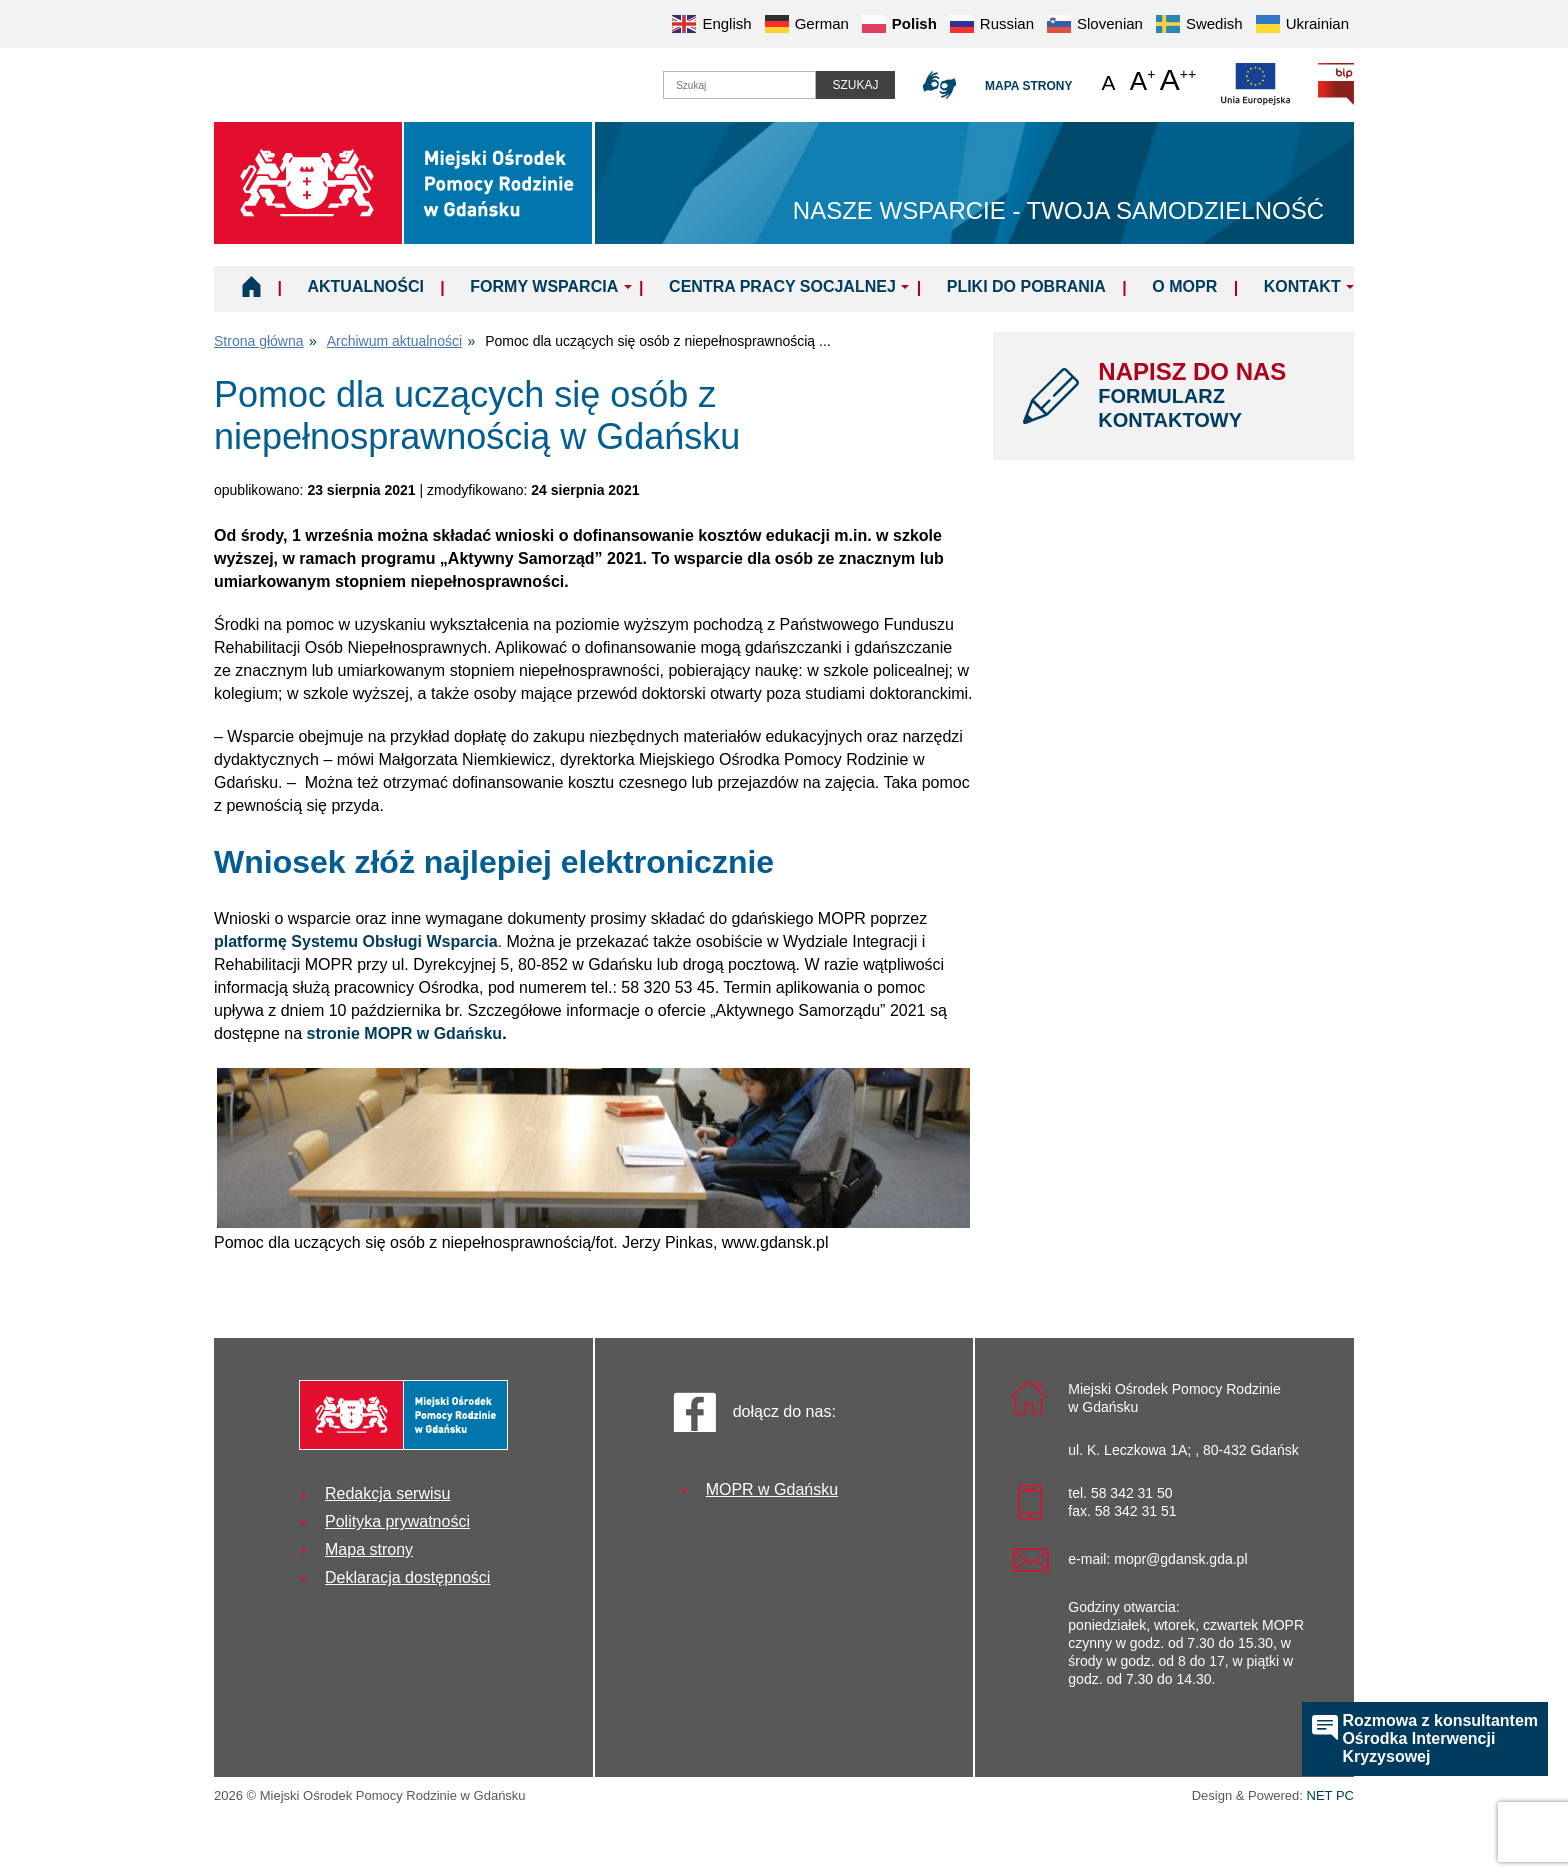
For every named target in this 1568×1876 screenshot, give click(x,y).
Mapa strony (1028, 86)
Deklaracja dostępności (407, 1577)
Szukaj (855, 85)
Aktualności (365, 286)
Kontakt (1302, 286)
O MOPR (1184, 286)
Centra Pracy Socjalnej (782, 286)
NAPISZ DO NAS (1211, 395)
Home (251, 286)
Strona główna (259, 341)
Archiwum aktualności (394, 341)
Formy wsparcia (544, 286)
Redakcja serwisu (387, 1493)
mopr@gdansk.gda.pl (1180, 1559)
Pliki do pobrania (1026, 286)
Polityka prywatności (397, 1521)
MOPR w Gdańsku (772, 1489)
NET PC (1330, 1797)
